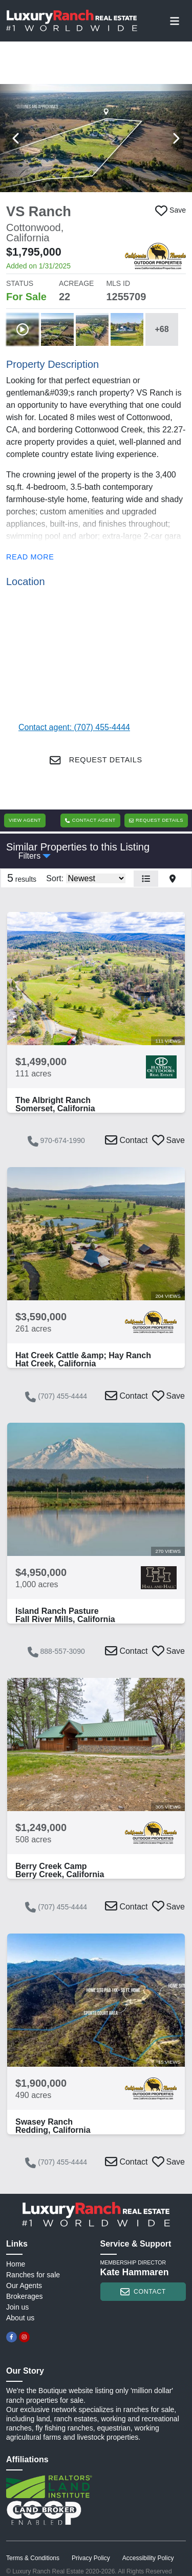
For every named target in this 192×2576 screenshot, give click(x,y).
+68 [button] (161, 329)
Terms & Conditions (32, 2558)
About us (20, 2318)
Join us (17, 2307)
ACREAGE (76, 283)
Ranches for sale (33, 2275)
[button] (96, 138)
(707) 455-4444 (56, 1396)
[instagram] (24, 2337)
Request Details (96, 760)
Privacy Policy (91, 2558)
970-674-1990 (56, 1141)
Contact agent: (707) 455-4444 (74, 727)
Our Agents (24, 2285)
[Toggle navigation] (174, 20)
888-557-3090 (56, 1652)
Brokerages (24, 2296)
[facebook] (11, 2337)
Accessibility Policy (148, 2558)
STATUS (19, 283)
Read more (30, 557)
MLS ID (118, 283)
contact (143, 2291)
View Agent (25, 820)
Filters (29, 856)
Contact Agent (90, 820)
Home (15, 2264)
